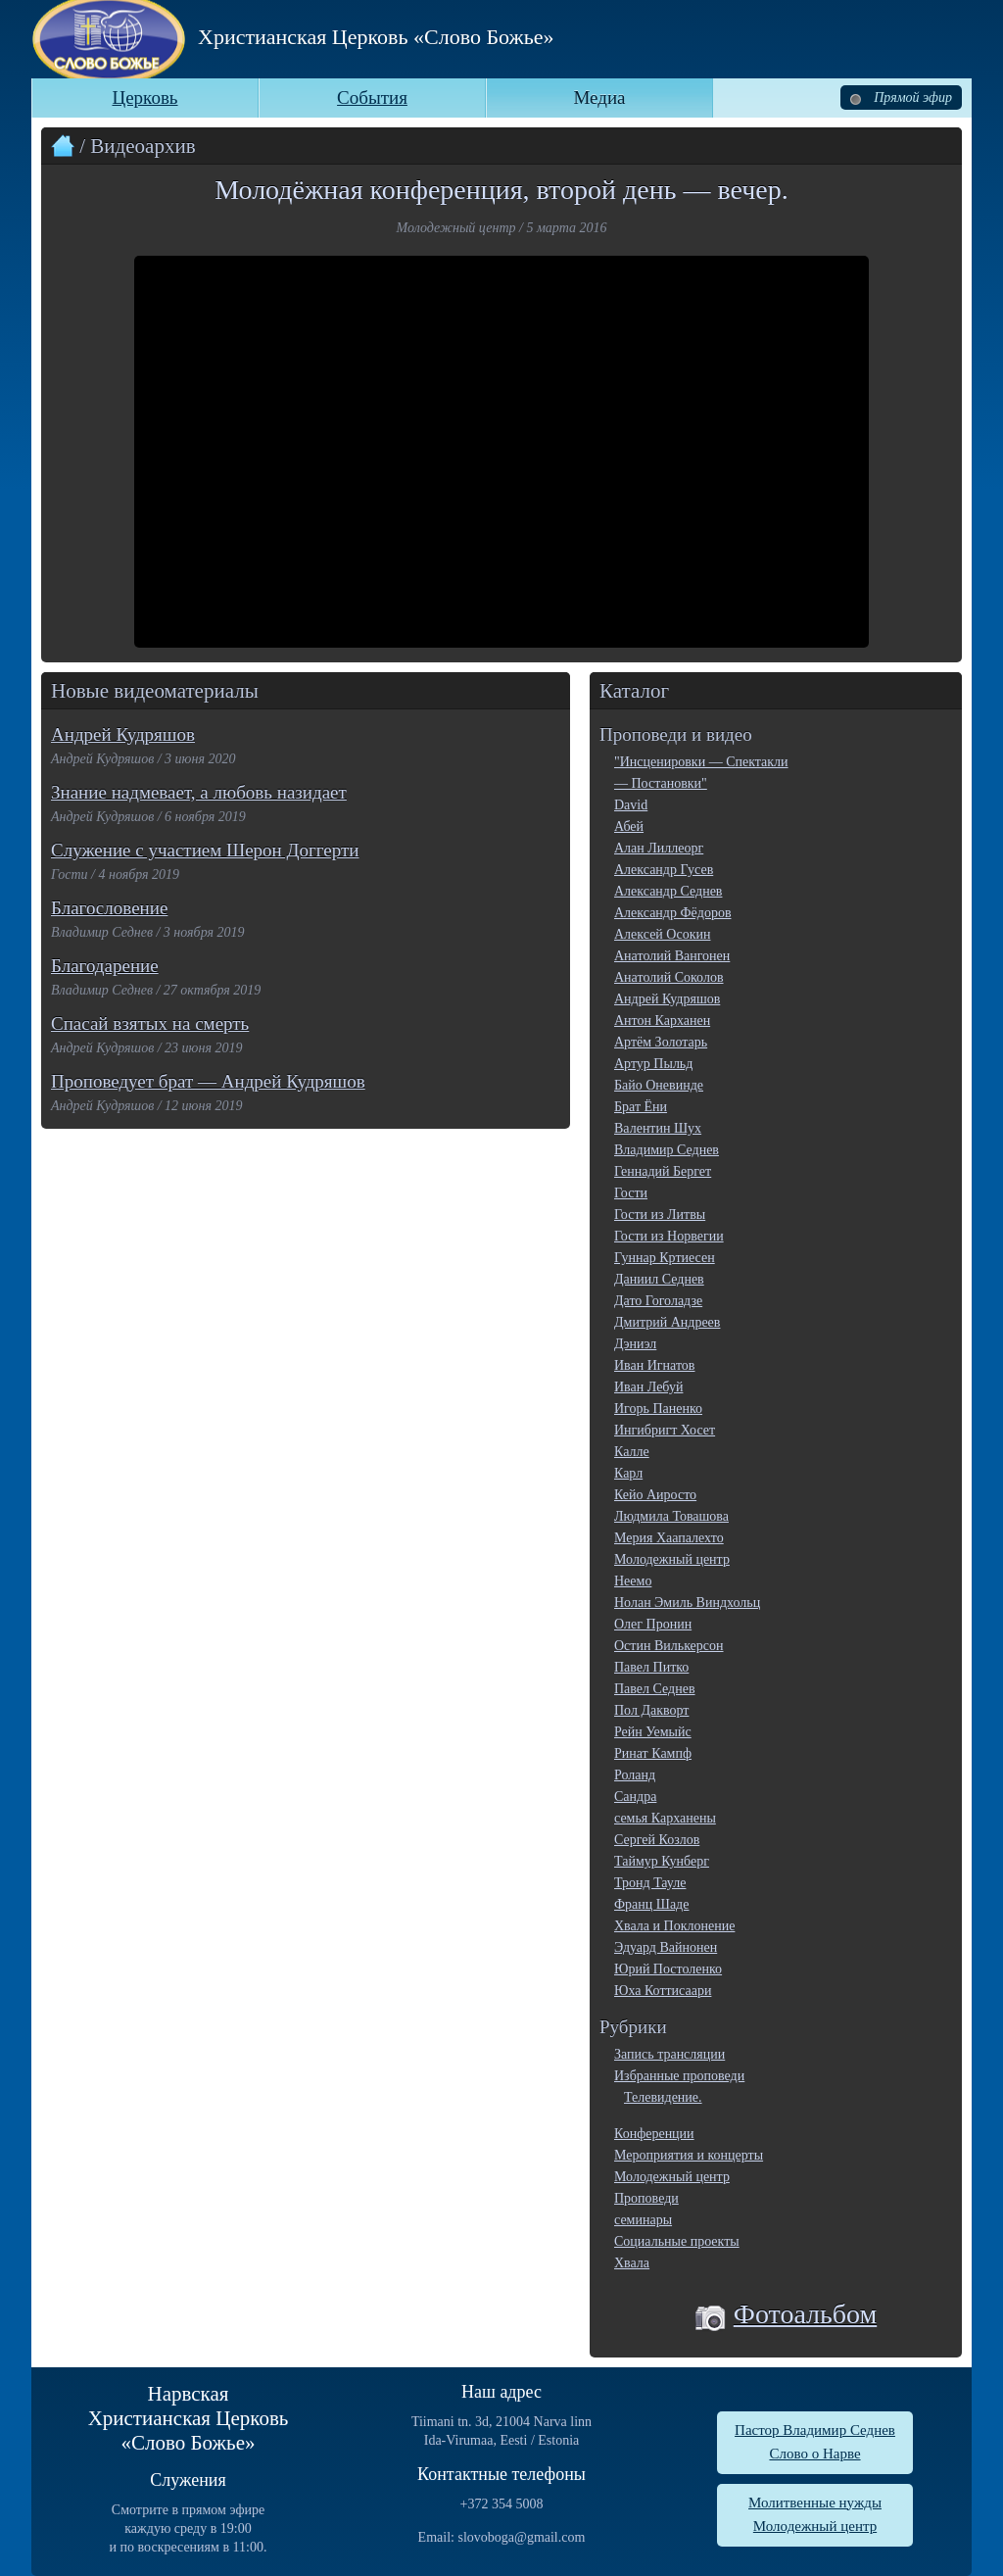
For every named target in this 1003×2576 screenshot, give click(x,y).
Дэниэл (635, 1344)
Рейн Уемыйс (653, 1732)
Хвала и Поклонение (674, 1926)
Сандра (635, 1796)
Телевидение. (663, 2097)
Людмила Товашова (671, 1516)
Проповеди (646, 2198)
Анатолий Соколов (669, 977)
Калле (631, 1451)
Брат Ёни (640, 1106)
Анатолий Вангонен (672, 955)
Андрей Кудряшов (123, 734)
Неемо (632, 1581)
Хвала (631, 2263)
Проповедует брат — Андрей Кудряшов (208, 1081)
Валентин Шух (657, 1128)
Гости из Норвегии (669, 1236)
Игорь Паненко (658, 1408)
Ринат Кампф (653, 1753)
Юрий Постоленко (668, 1969)
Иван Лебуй (648, 1387)
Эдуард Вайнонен (665, 1947)
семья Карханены (665, 1818)
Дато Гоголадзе (658, 1300)
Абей (629, 826)
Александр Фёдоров (673, 912)
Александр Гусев (663, 869)
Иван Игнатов (654, 1365)
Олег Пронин (653, 1624)
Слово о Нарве (814, 2453)
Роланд (634, 1775)
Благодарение (105, 965)
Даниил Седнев (659, 1279)
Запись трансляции (669, 2054)
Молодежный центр (672, 1559)
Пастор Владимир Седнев (815, 2430)
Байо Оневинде (658, 1085)
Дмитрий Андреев (667, 1322)
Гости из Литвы (659, 1214)
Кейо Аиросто (655, 1494)
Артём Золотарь (660, 1042)
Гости (630, 1193)
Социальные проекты (677, 2241)
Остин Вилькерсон (669, 1645)
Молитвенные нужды (815, 2502)
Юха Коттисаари (662, 1990)
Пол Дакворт (651, 1710)
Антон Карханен (662, 1020)
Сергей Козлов (656, 1839)
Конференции (654, 2133)
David (630, 805)
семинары (643, 2219)
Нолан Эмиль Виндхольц (687, 1602)
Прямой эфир (901, 97)
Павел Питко (651, 1667)
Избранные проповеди (679, 2075)
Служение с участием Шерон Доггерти (204, 850)
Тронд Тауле (650, 1882)
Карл (628, 1473)
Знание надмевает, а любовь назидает (199, 792)
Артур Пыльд (653, 1063)
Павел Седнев (654, 1688)
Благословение (109, 908)
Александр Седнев (668, 891)
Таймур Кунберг (661, 1861)
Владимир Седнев (666, 1149)
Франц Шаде (651, 1904)
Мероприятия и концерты (688, 2155)
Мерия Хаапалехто (669, 1538)
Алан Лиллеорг (658, 848)
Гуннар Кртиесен (664, 1257)
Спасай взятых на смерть (150, 1023)
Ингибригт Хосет (664, 1430)
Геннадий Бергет (662, 1171)
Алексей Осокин (662, 934)
